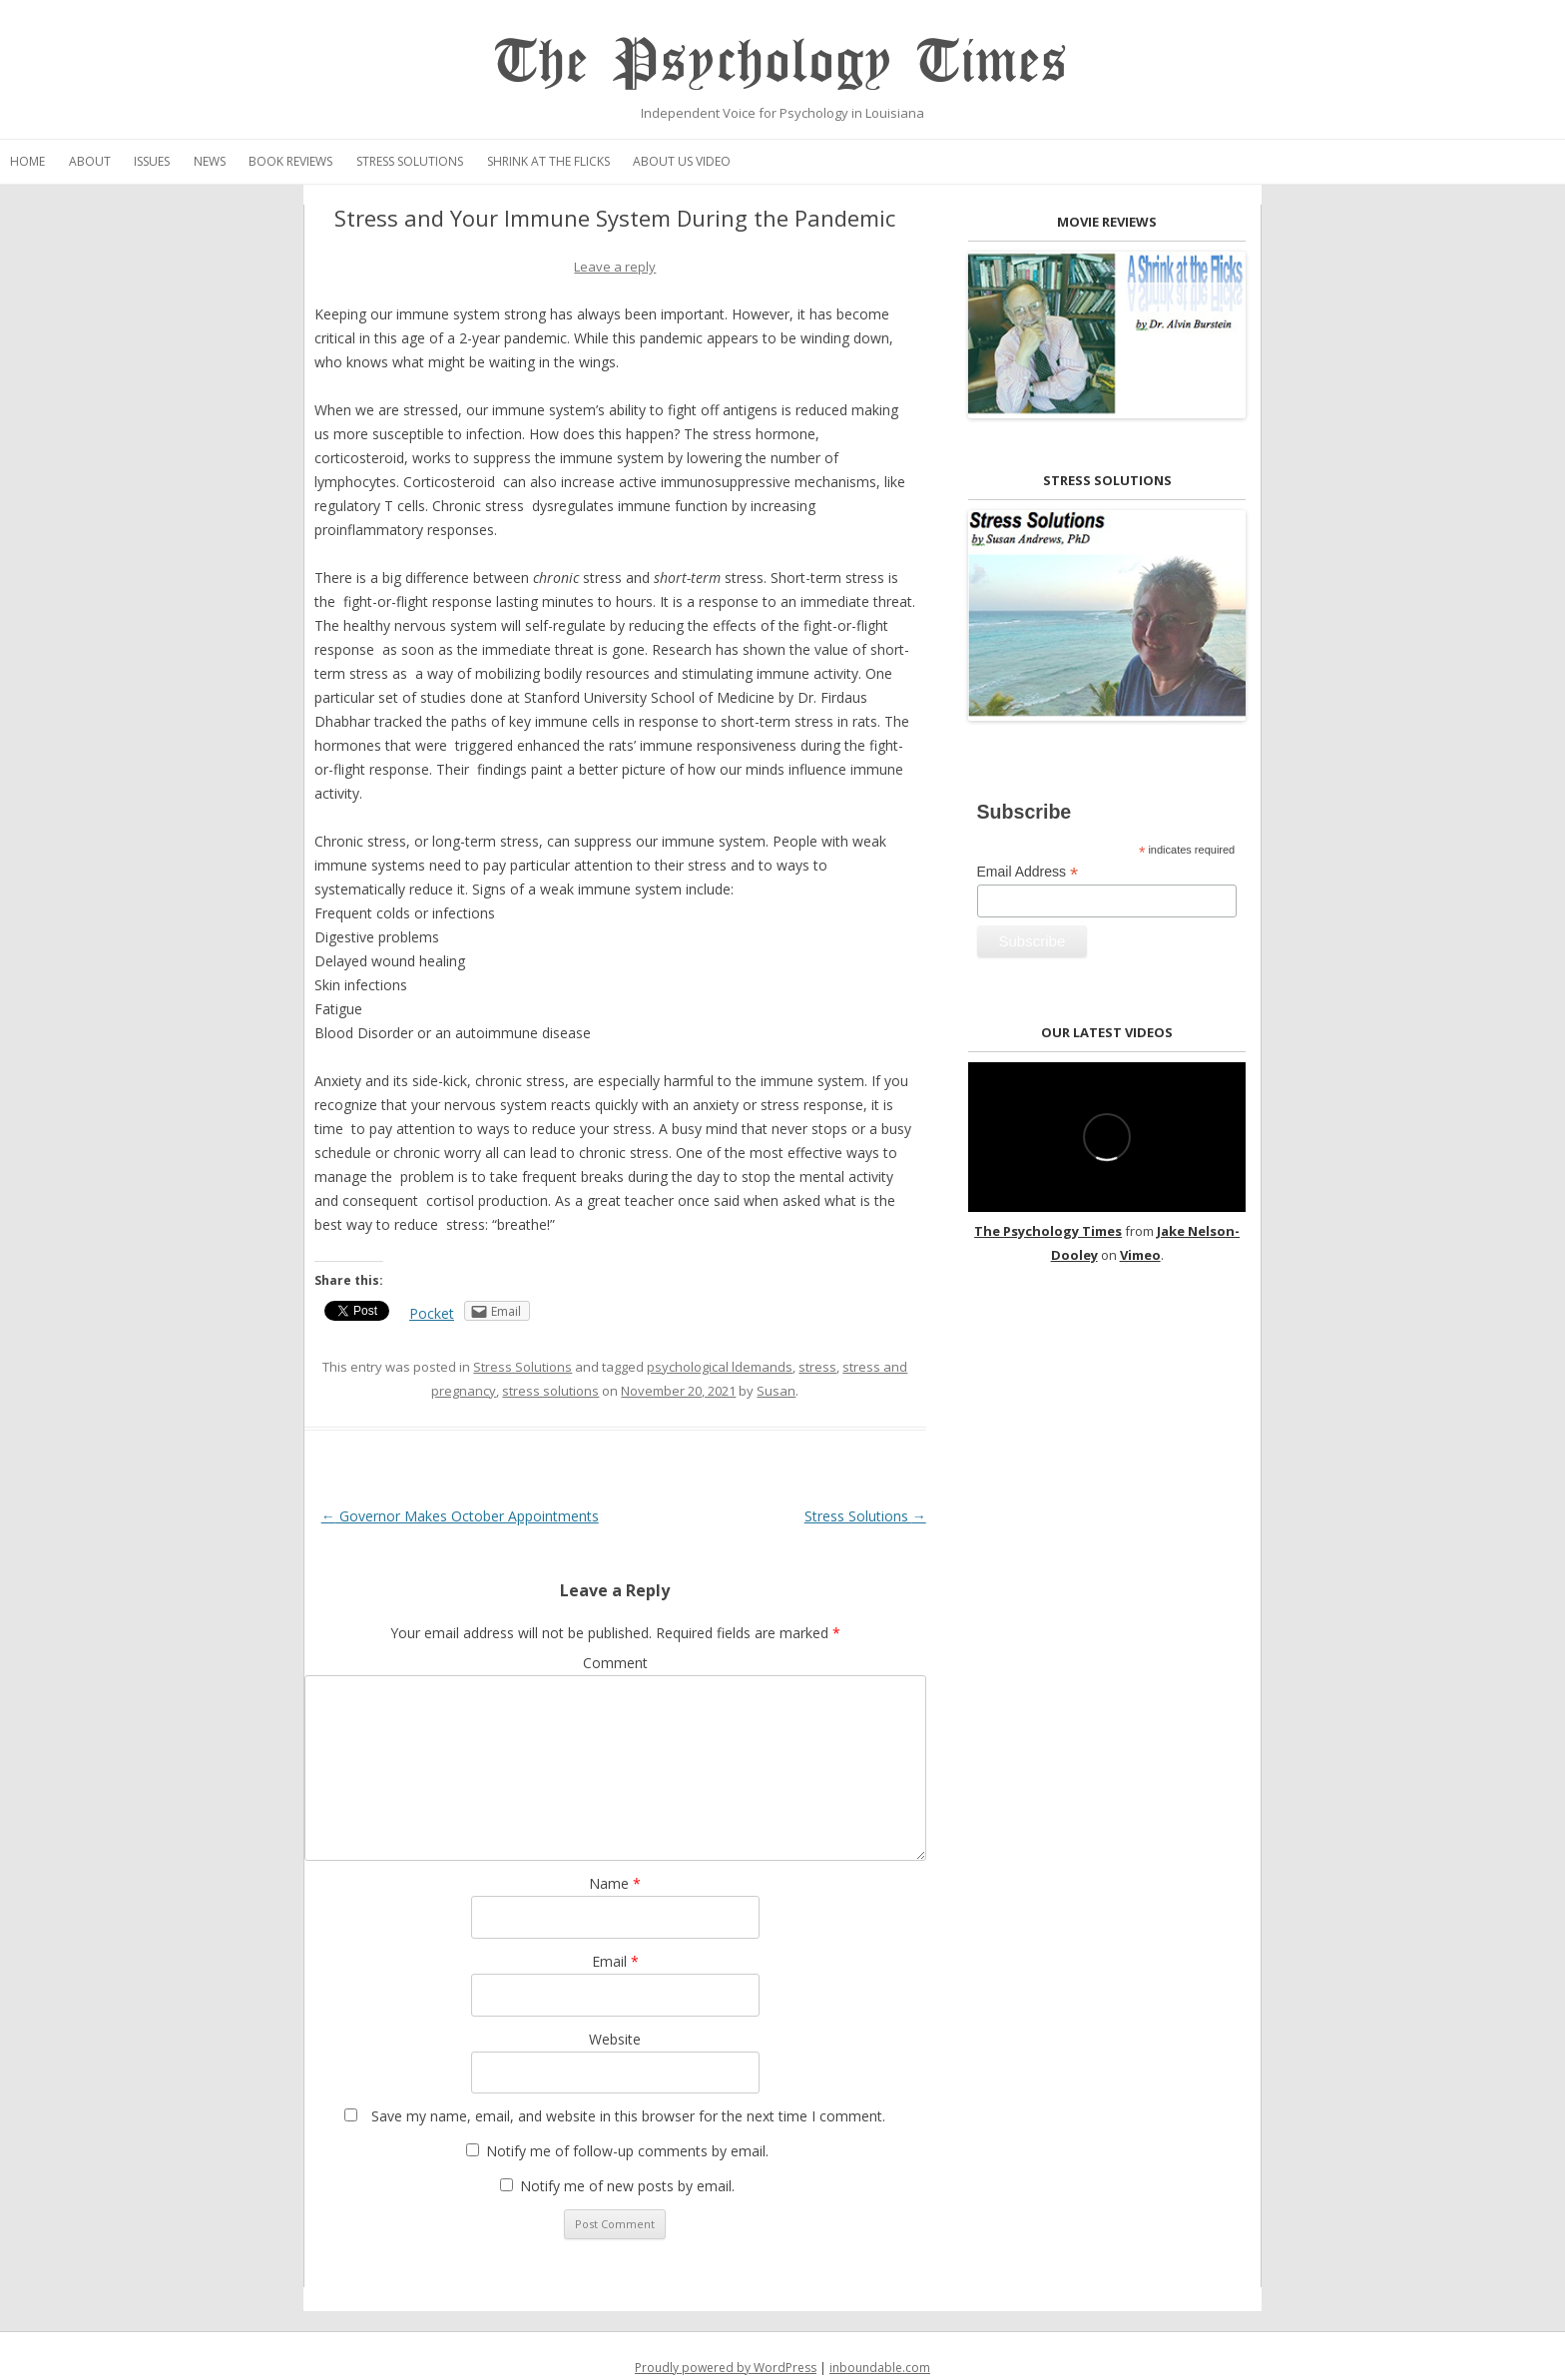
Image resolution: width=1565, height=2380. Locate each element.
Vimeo (1140, 1255)
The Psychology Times (782, 62)
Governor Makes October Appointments (460, 1515)
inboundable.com (879, 2367)
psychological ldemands (719, 1367)
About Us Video (682, 161)
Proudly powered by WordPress (725, 2367)
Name (615, 1883)
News (210, 161)
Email (615, 1961)
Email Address (1028, 872)
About (90, 161)
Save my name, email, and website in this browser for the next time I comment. (628, 2115)
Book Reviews (290, 161)
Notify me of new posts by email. (627, 2185)
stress (817, 1367)
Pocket (431, 1313)
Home (27, 161)
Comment (615, 1662)
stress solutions (550, 1391)
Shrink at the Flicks (548, 161)
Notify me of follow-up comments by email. (627, 2150)
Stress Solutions (409, 161)
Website (615, 2039)
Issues (152, 161)
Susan (776, 1391)
